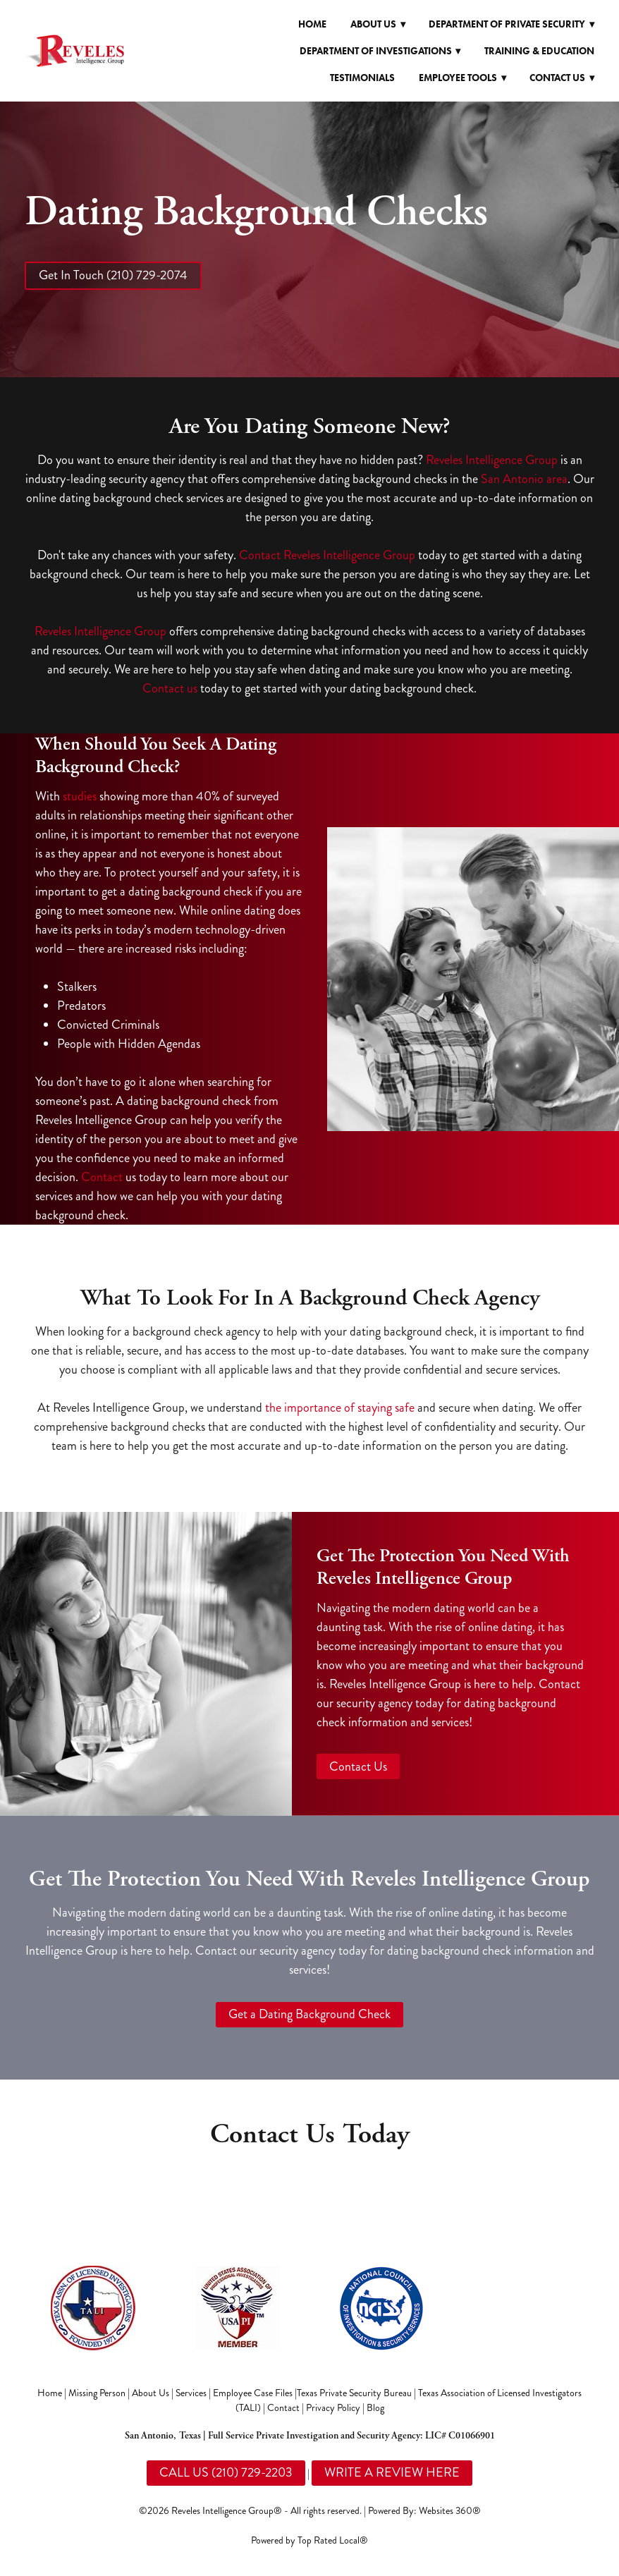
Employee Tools (462, 78)
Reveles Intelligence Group (492, 460)
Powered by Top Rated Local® (309, 2540)
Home (312, 24)
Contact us (169, 688)
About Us (150, 2393)
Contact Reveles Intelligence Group (327, 555)
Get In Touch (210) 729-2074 (113, 275)
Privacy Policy (333, 2408)
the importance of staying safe (340, 1407)
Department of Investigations (380, 51)
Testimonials (362, 78)
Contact (102, 1177)
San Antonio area (524, 479)
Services (191, 2393)
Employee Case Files (253, 2393)
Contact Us (358, 1766)
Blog (375, 2408)
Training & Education (539, 51)
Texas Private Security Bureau (354, 2393)
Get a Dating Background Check (309, 2014)
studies (80, 796)
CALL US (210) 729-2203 (226, 2472)
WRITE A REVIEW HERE (392, 2472)
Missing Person (96, 2393)
